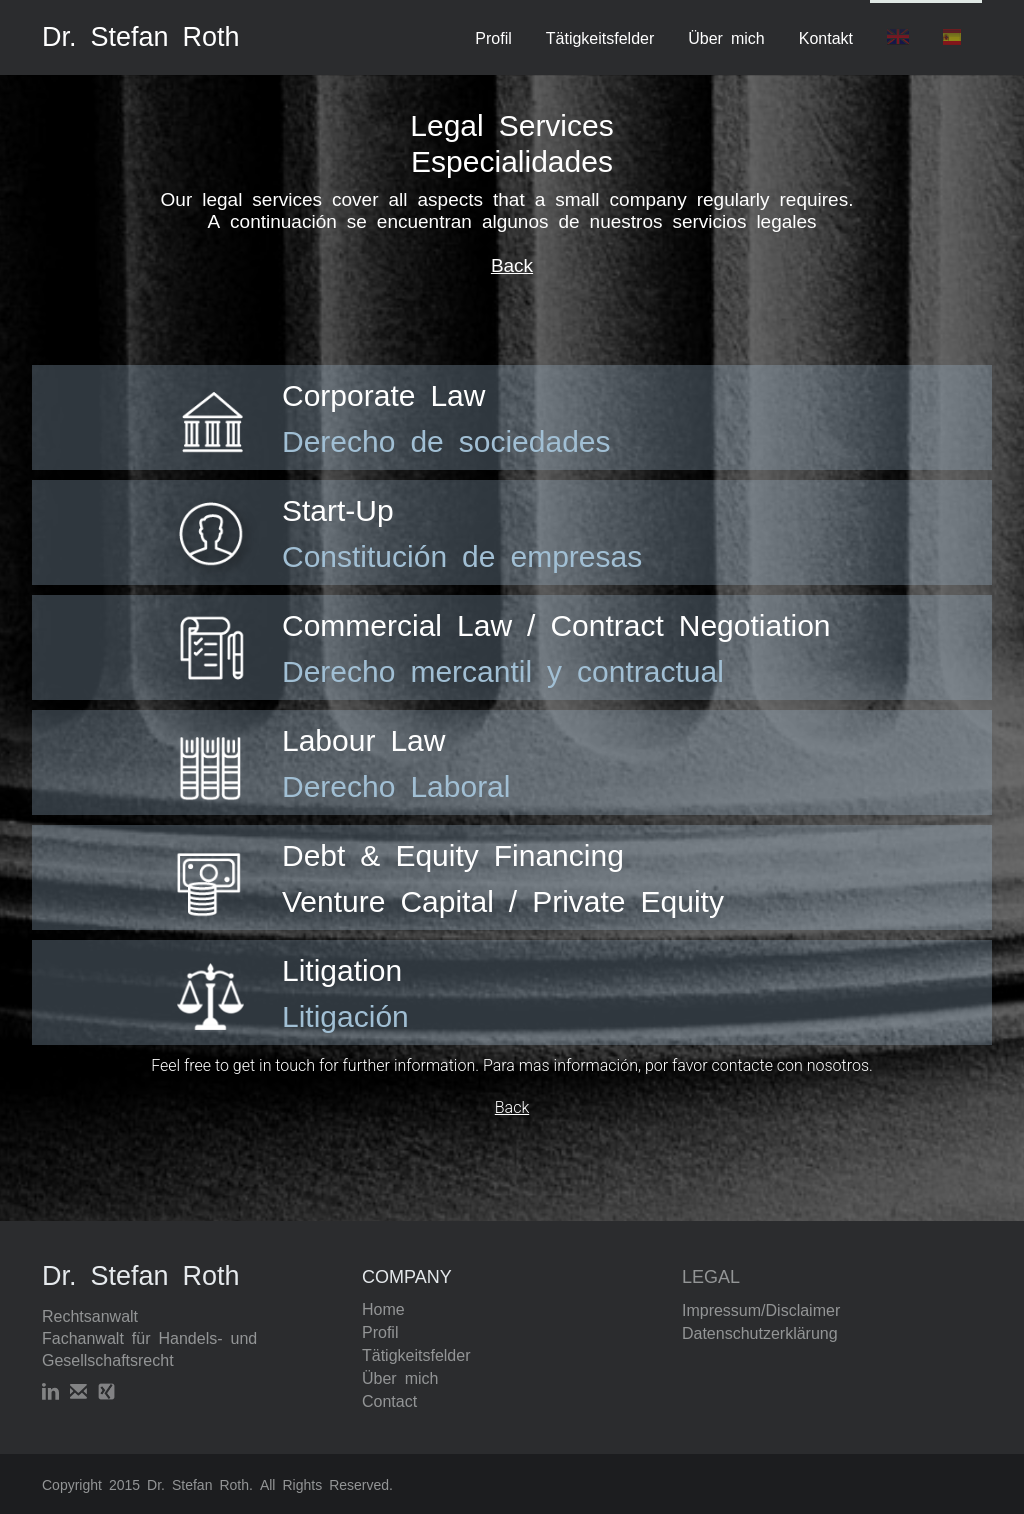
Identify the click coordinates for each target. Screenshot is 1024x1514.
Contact (389, 1400)
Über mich (726, 37)
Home (383, 1308)
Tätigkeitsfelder (600, 37)
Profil (493, 37)
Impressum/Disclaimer (761, 1309)
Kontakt (826, 37)
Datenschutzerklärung (760, 1332)
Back (512, 263)
